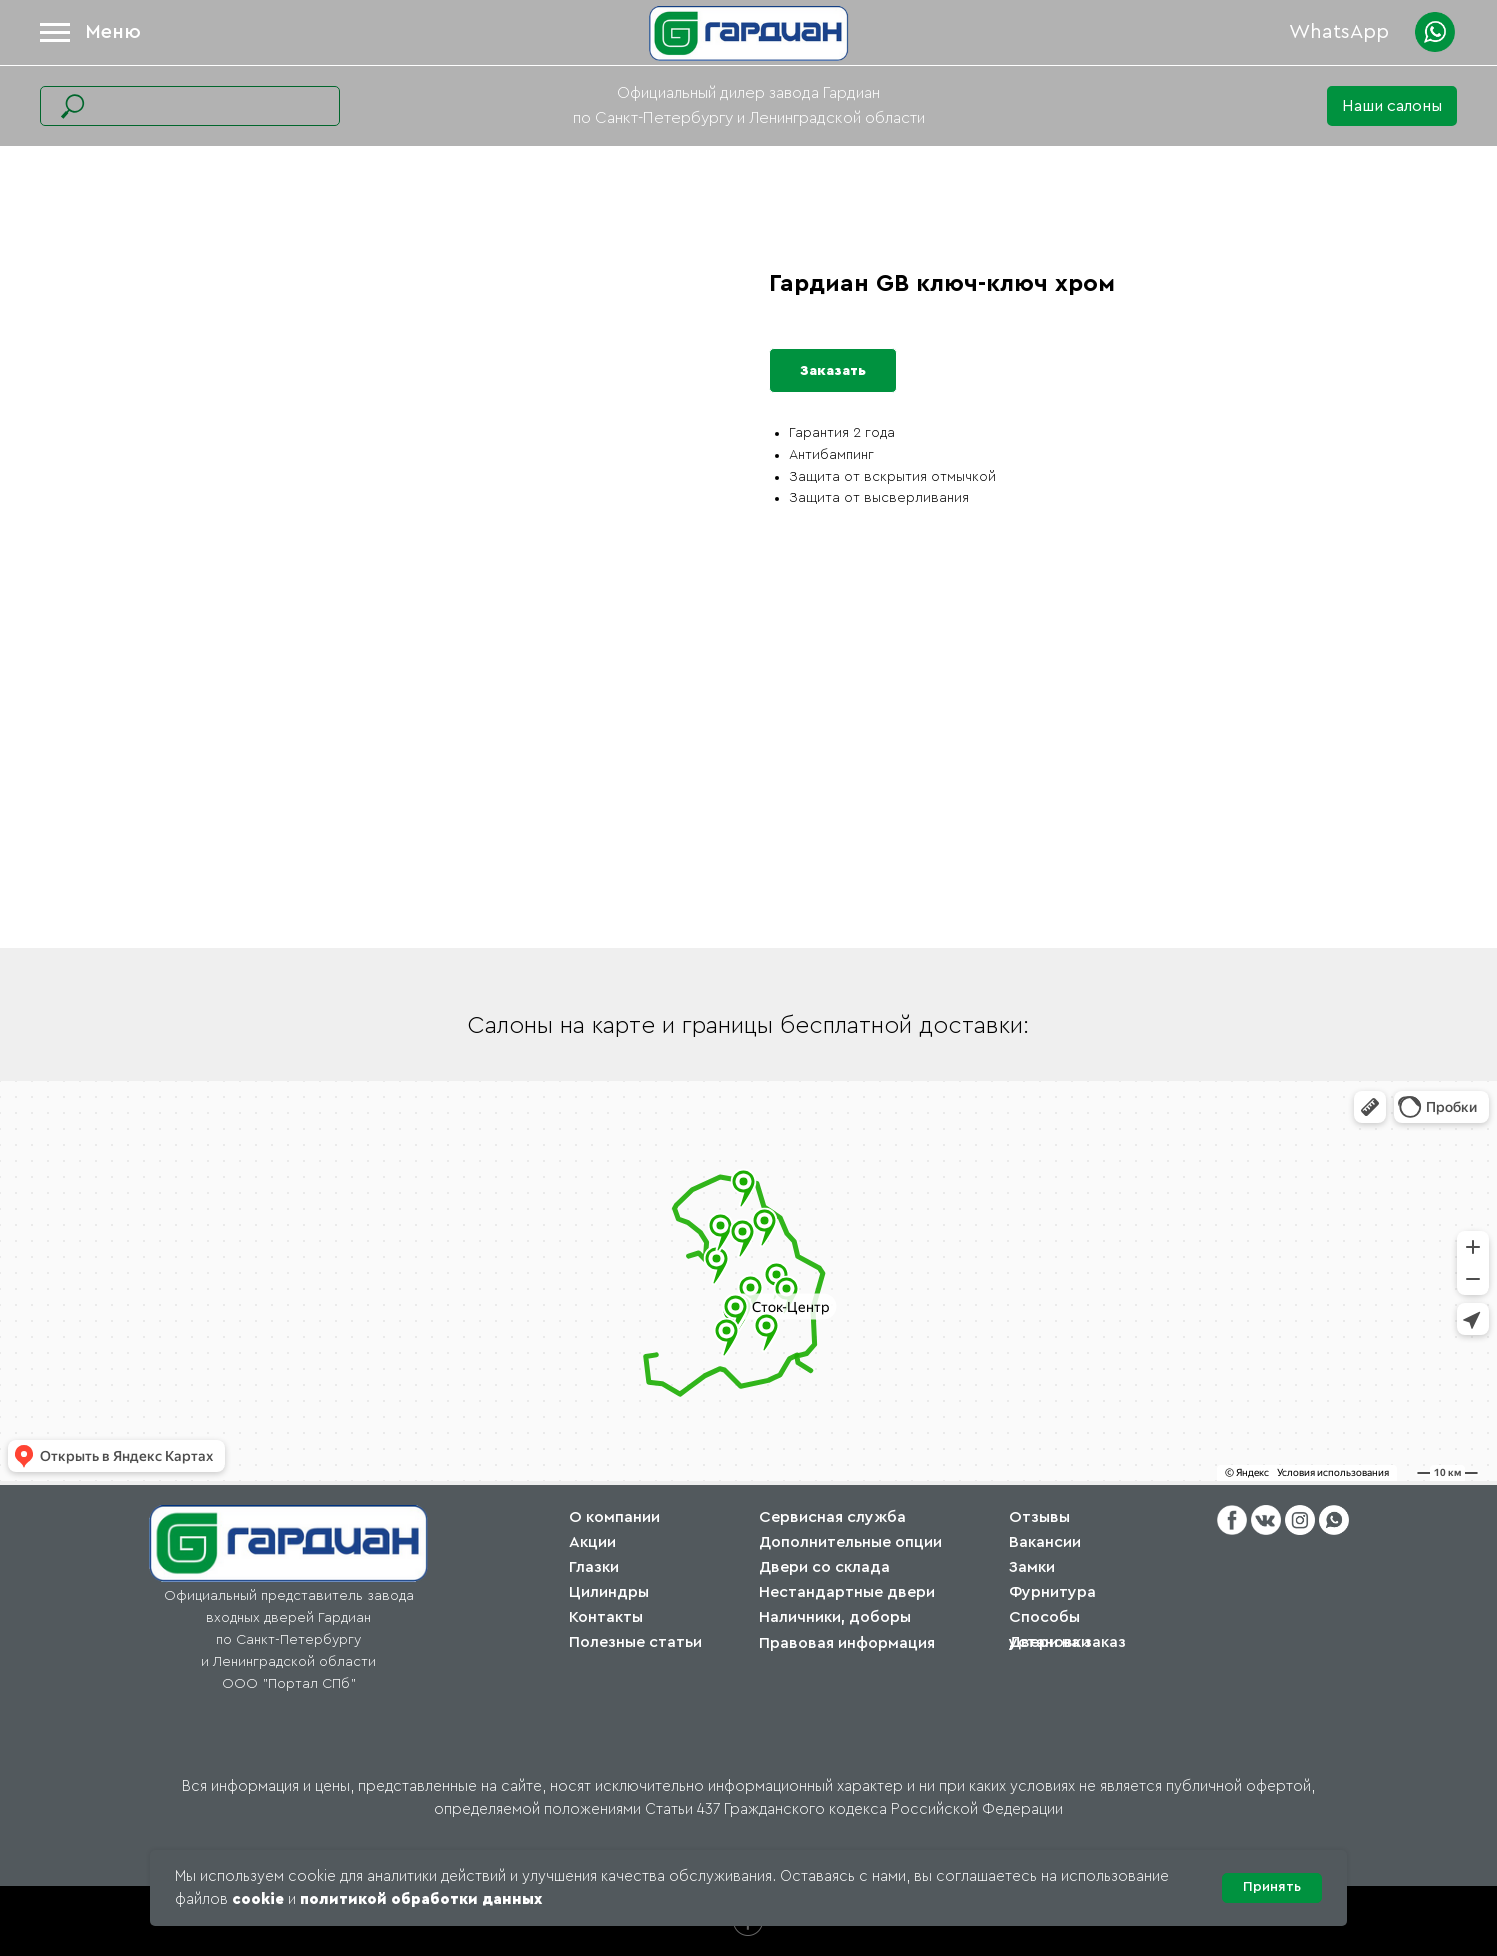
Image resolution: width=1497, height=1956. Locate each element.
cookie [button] (258, 1899)
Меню (113, 32)
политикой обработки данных (421, 1899)
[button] (1392, 106)
